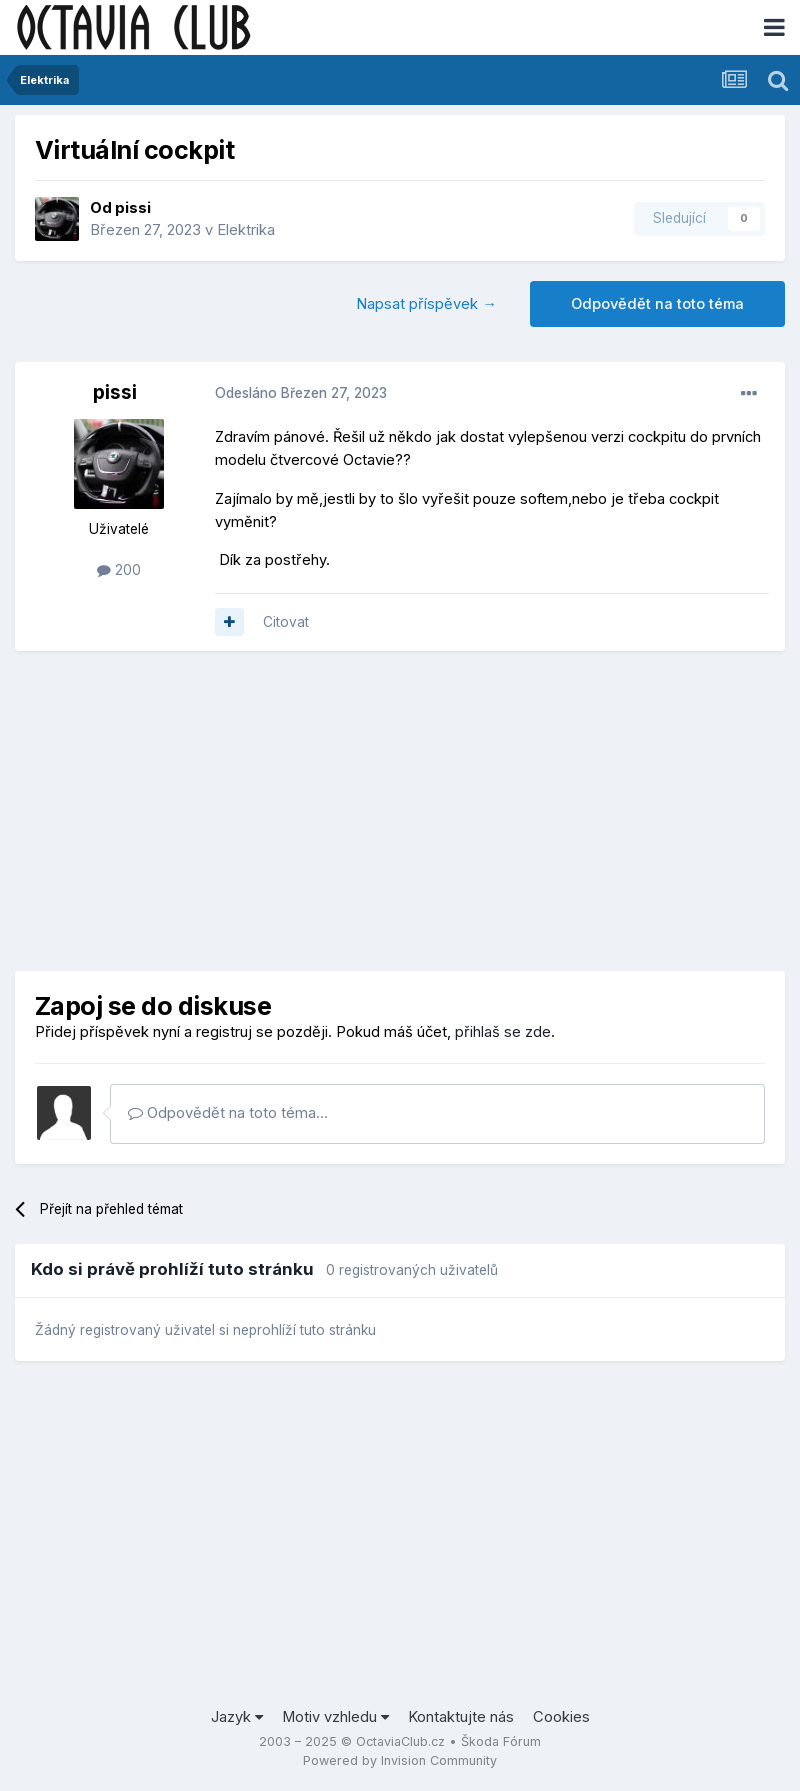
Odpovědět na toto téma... (228, 1113)
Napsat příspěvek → (426, 304)
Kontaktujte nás (461, 1717)
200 (119, 570)
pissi (133, 208)
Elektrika (246, 230)
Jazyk (237, 1717)
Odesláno (301, 393)
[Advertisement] (400, 811)
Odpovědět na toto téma (657, 304)
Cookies (561, 1717)
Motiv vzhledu (335, 1717)
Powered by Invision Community (400, 1760)
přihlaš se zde (503, 1032)
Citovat (286, 622)
